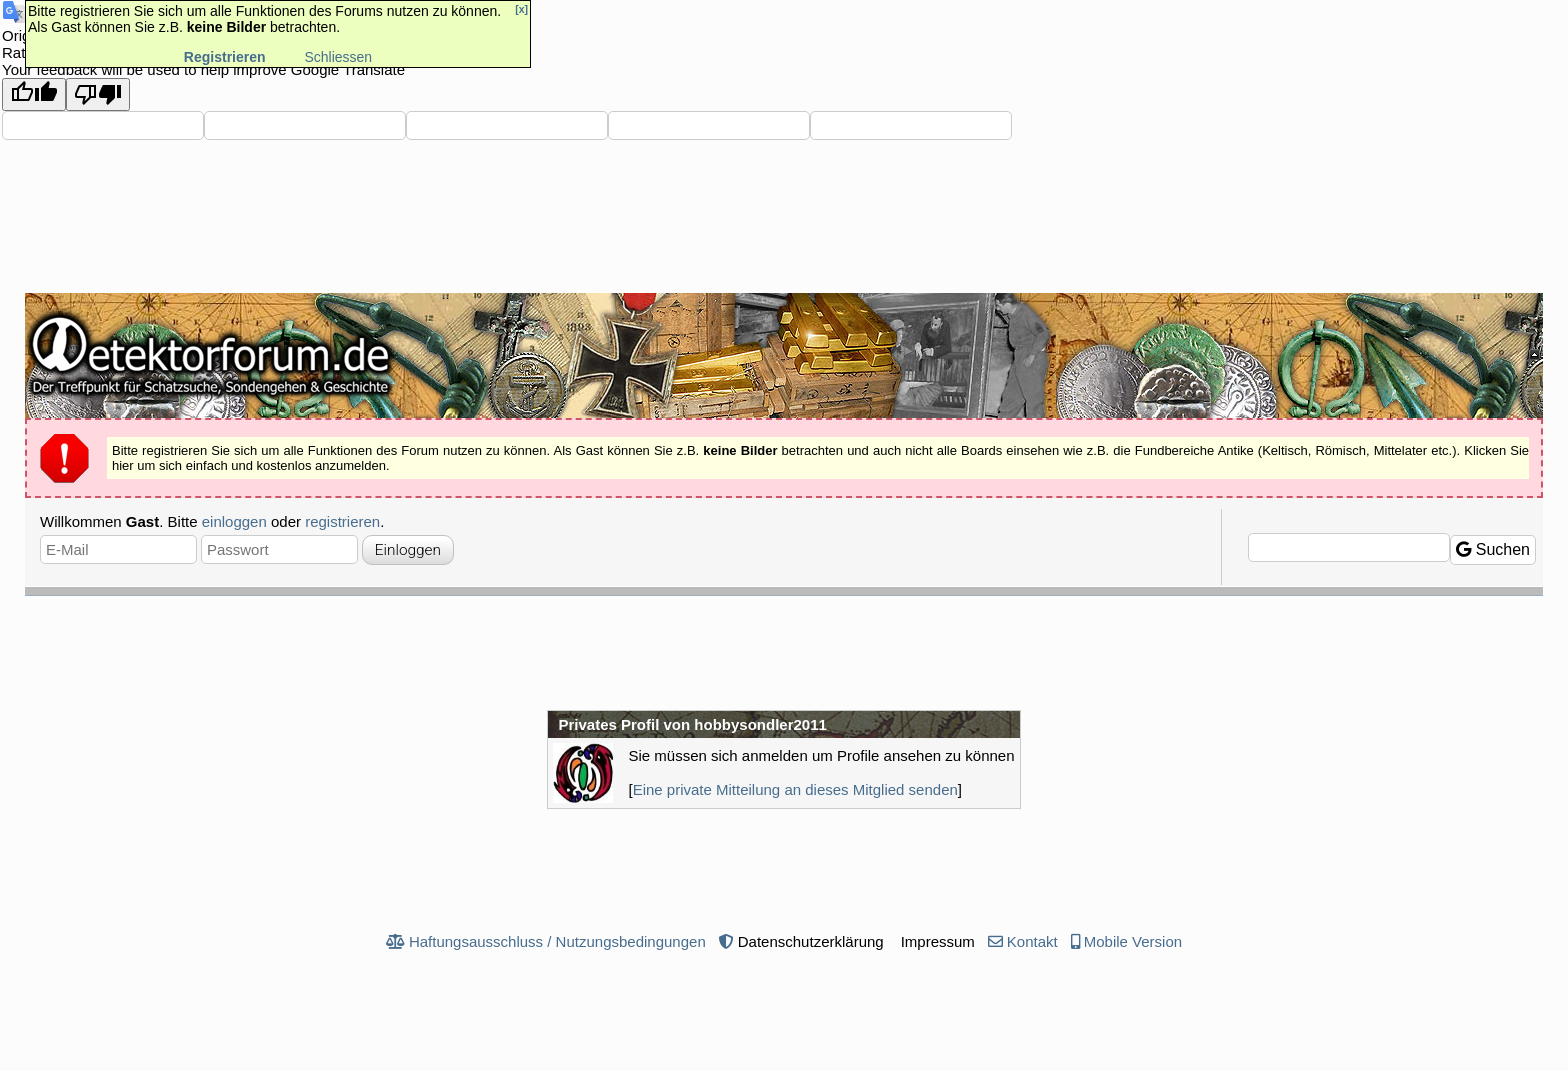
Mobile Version (1133, 941)
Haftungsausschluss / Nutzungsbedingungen (557, 941)
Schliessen (338, 57)
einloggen (234, 521)
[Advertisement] (784, 651)
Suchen (1493, 549)
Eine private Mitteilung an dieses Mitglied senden (795, 789)
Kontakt (1032, 941)
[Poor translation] (98, 94)
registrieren (342, 521)
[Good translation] (34, 94)
